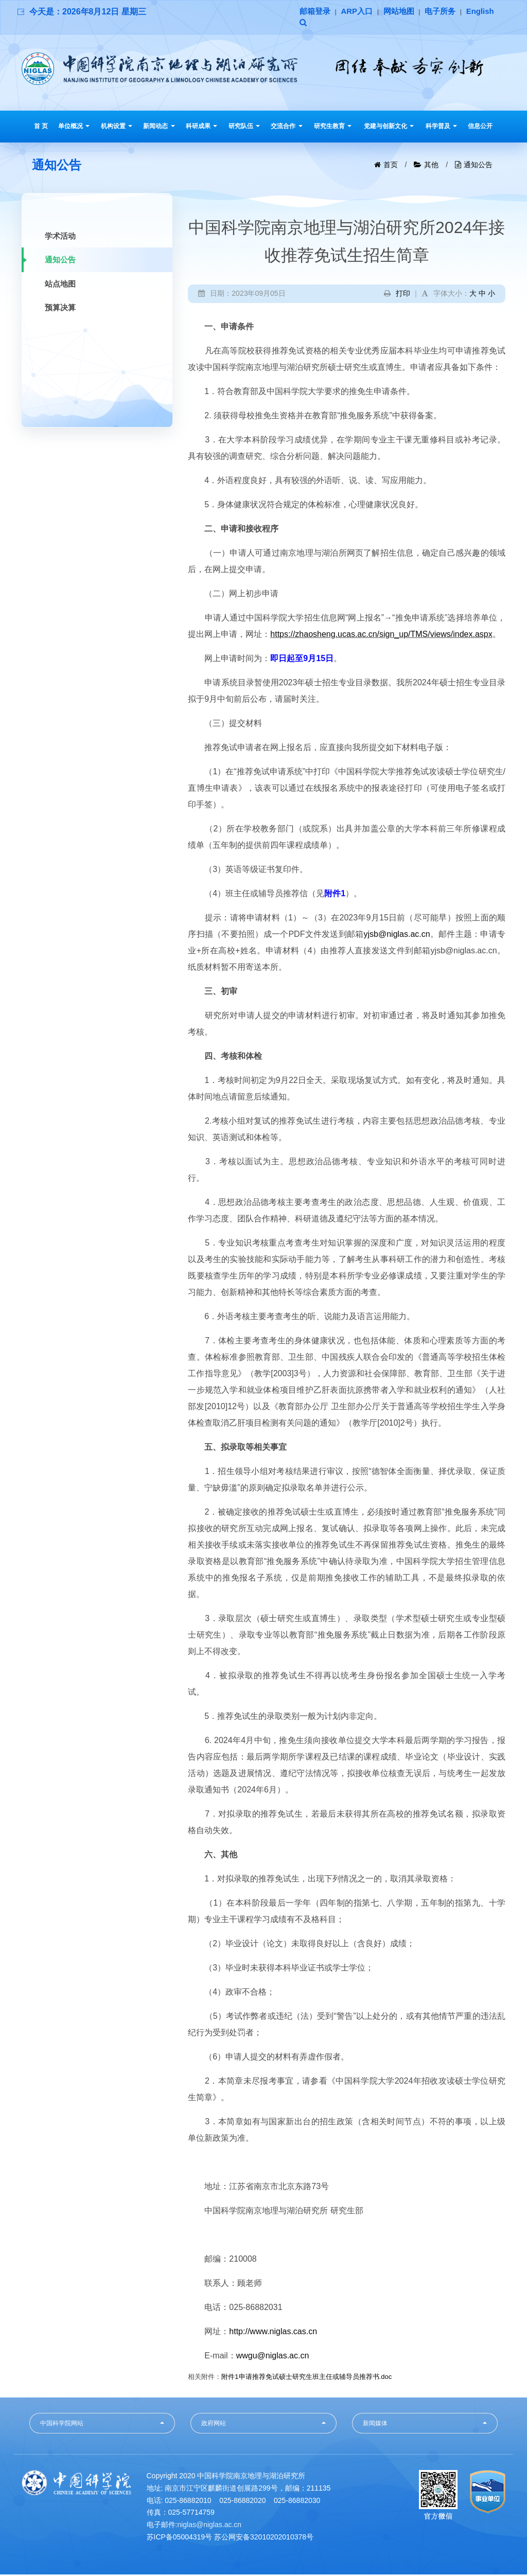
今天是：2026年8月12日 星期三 (87, 11)
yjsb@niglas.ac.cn (396, 935)
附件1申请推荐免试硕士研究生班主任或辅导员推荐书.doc (306, 2378)
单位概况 (74, 127)
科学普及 (441, 127)
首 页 (41, 127)
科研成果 (201, 127)
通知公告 (478, 166)
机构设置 (116, 127)
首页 (390, 166)
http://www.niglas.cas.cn (273, 2333)
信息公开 (480, 127)
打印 (403, 295)
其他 (431, 166)
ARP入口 (360, 11)
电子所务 (447, 11)
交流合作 (286, 127)
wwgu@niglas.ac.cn (272, 2357)
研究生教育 (333, 127)
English (314, 24)
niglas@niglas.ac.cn (209, 2526)
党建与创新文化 (389, 127)
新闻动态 (158, 127)
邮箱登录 (316, 11)
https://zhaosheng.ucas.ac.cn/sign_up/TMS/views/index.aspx (381, 635)
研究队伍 (244, 127)
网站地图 (404, 11)
